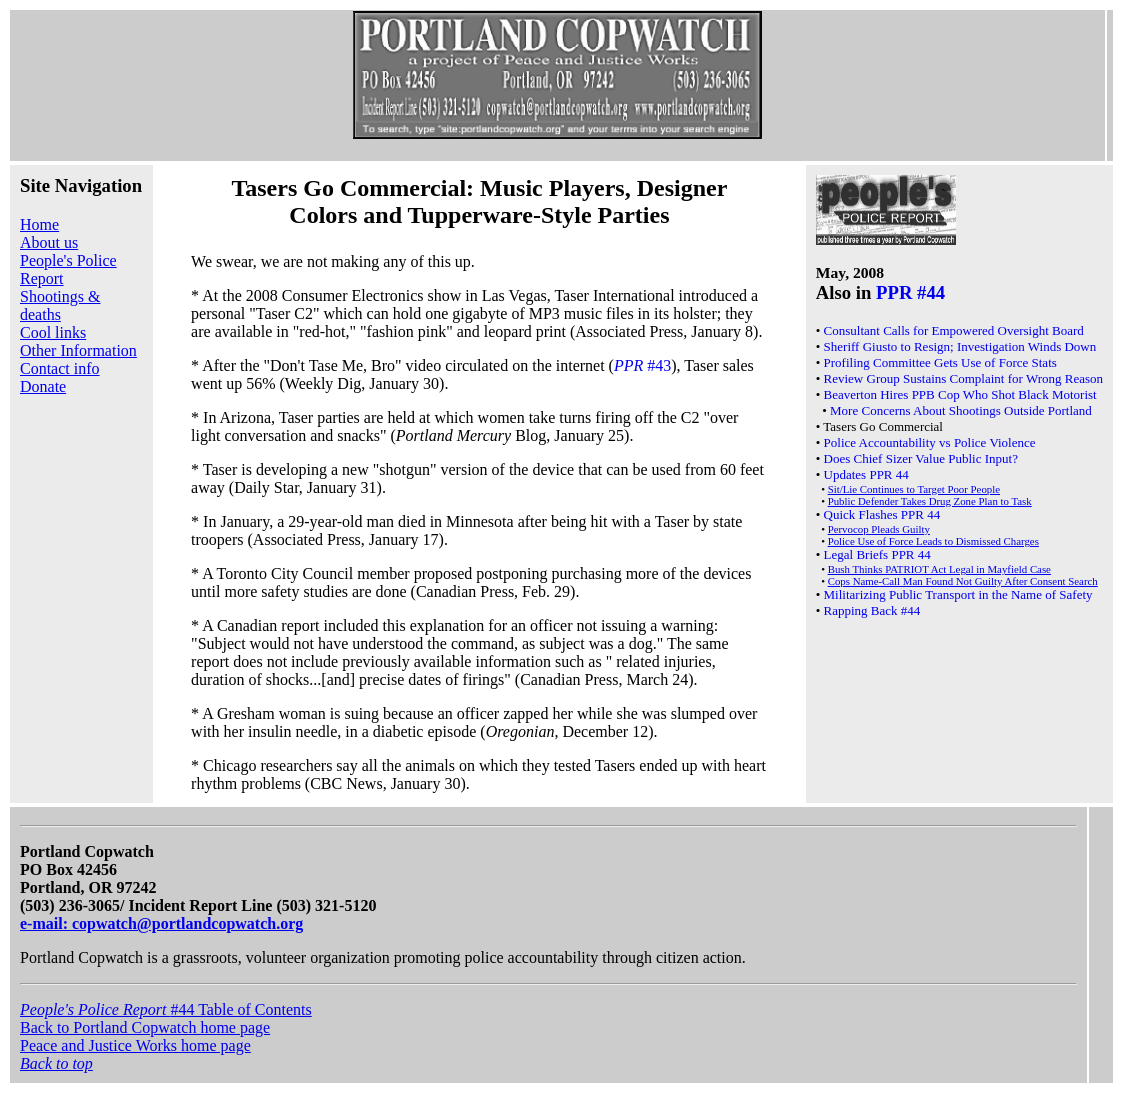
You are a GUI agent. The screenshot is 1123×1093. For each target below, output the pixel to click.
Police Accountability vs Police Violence (930, 442)
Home (39, 224)
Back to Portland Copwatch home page (145, 1027)
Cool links (53, 332)
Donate (43, 386)
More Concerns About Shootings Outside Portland (961, 410)
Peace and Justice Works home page (135, 1045)
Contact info (60, 368)
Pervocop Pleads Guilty (879, 529)
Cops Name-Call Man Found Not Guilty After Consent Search (963, 581)
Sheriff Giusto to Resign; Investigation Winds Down (960, 346)
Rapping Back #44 (872, 610)
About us (49, 242)
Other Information (78, 350)
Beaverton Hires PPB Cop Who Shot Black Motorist (960, 394)
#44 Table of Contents (166, 1009)
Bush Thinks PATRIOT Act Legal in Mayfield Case (939, 569)
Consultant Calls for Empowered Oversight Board (954, 330)
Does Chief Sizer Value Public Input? (921, 458)
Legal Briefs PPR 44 (877, 554)
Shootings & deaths (60, 305)
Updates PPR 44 (866, 474)
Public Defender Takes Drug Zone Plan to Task (930, 501)
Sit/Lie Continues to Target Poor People (914, 489)
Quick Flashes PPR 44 (882, 514)
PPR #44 (910, 292)
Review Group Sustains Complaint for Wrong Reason (963, 378)
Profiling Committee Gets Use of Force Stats (940, 362)
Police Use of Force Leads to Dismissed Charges (933, 541)
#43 (642, 365)
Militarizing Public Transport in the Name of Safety (958, 594)
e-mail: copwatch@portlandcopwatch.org (161, 923)
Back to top (56, 1063)
